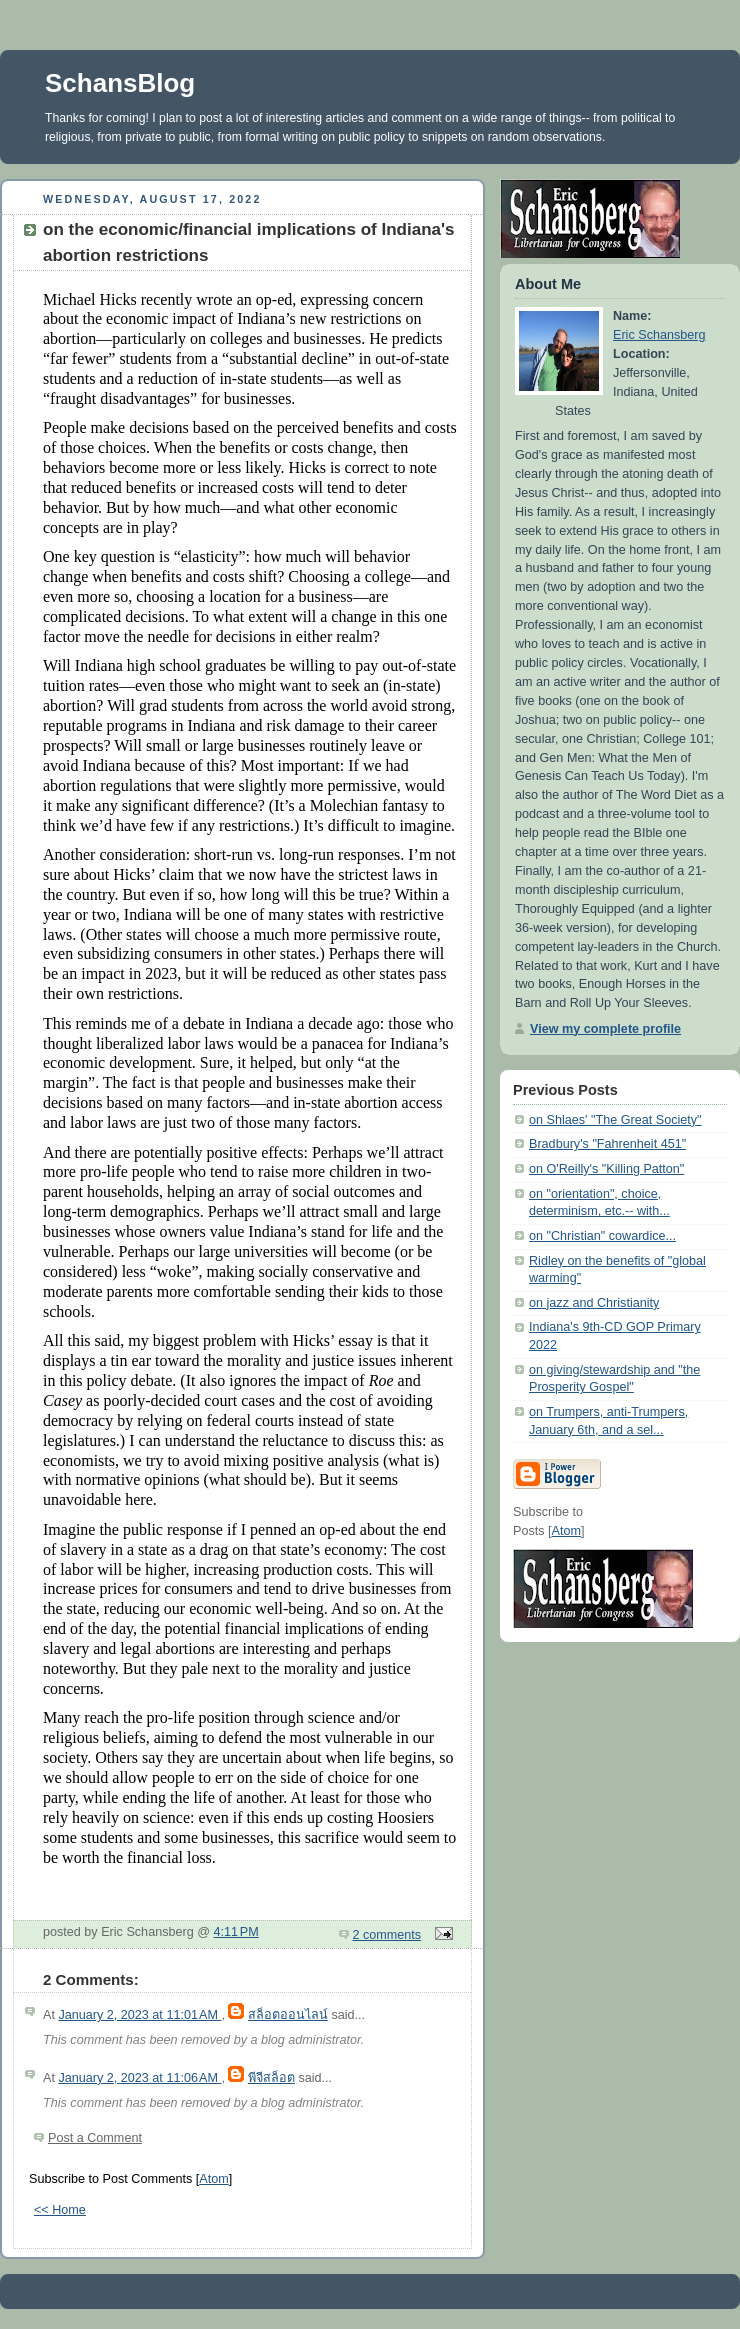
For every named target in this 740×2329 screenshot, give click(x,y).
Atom (213, 2179)
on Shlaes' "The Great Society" (615, 1120)
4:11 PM (236, 1932)
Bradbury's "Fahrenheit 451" (607, 1144)
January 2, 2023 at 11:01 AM (139, 2015)
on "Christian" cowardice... (602, 1236)
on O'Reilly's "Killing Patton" (606, 1169)
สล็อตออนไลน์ (288, 2015)
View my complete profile (605, 1029)
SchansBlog (120, 83)
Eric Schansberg (659, 335)
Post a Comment (95, 2138)
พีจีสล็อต (271, 2078)
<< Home (60, 2210)
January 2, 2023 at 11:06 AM (139, 2078)
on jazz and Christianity (594, 1303)
